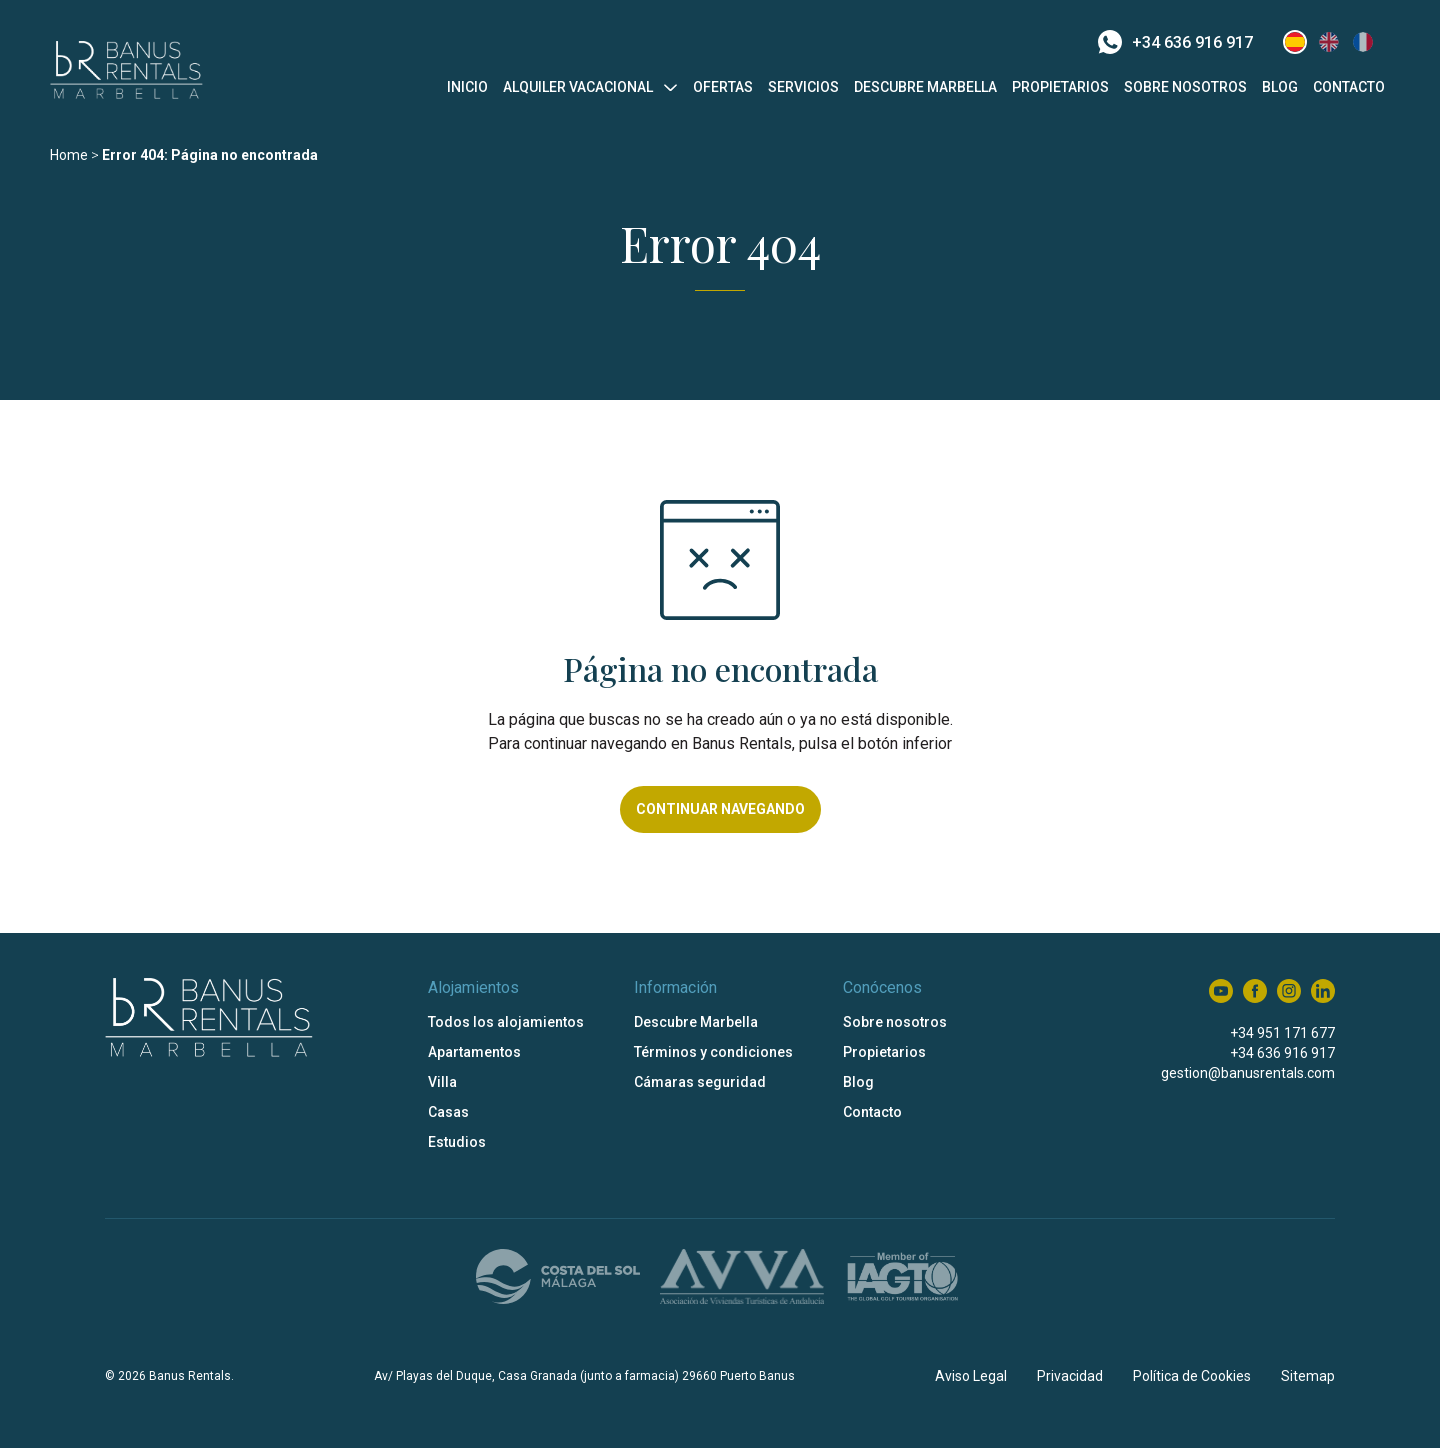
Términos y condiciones (713, 1052)
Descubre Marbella (925, 87)
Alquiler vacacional (578, 87)
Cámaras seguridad (700, 1082)
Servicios (803, 87)
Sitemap (1308, 1376)
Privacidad (1070, 1376)
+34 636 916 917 (1175, 42)
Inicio (467, 87)
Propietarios (1060, 87)
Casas (448, 1112)
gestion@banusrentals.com (1248, 1073)
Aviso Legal (971, 1376)
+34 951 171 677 (1282, 1033)
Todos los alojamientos (506, 1022)
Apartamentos (474, 1052)
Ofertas (723, 87)
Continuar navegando (720, 809)
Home (69, 155)
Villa (442, 1082)
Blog (1280, 87)
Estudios (457, 1142)
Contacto (1349, 87)
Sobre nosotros (1185, 87)
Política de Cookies (1192, 1376)
